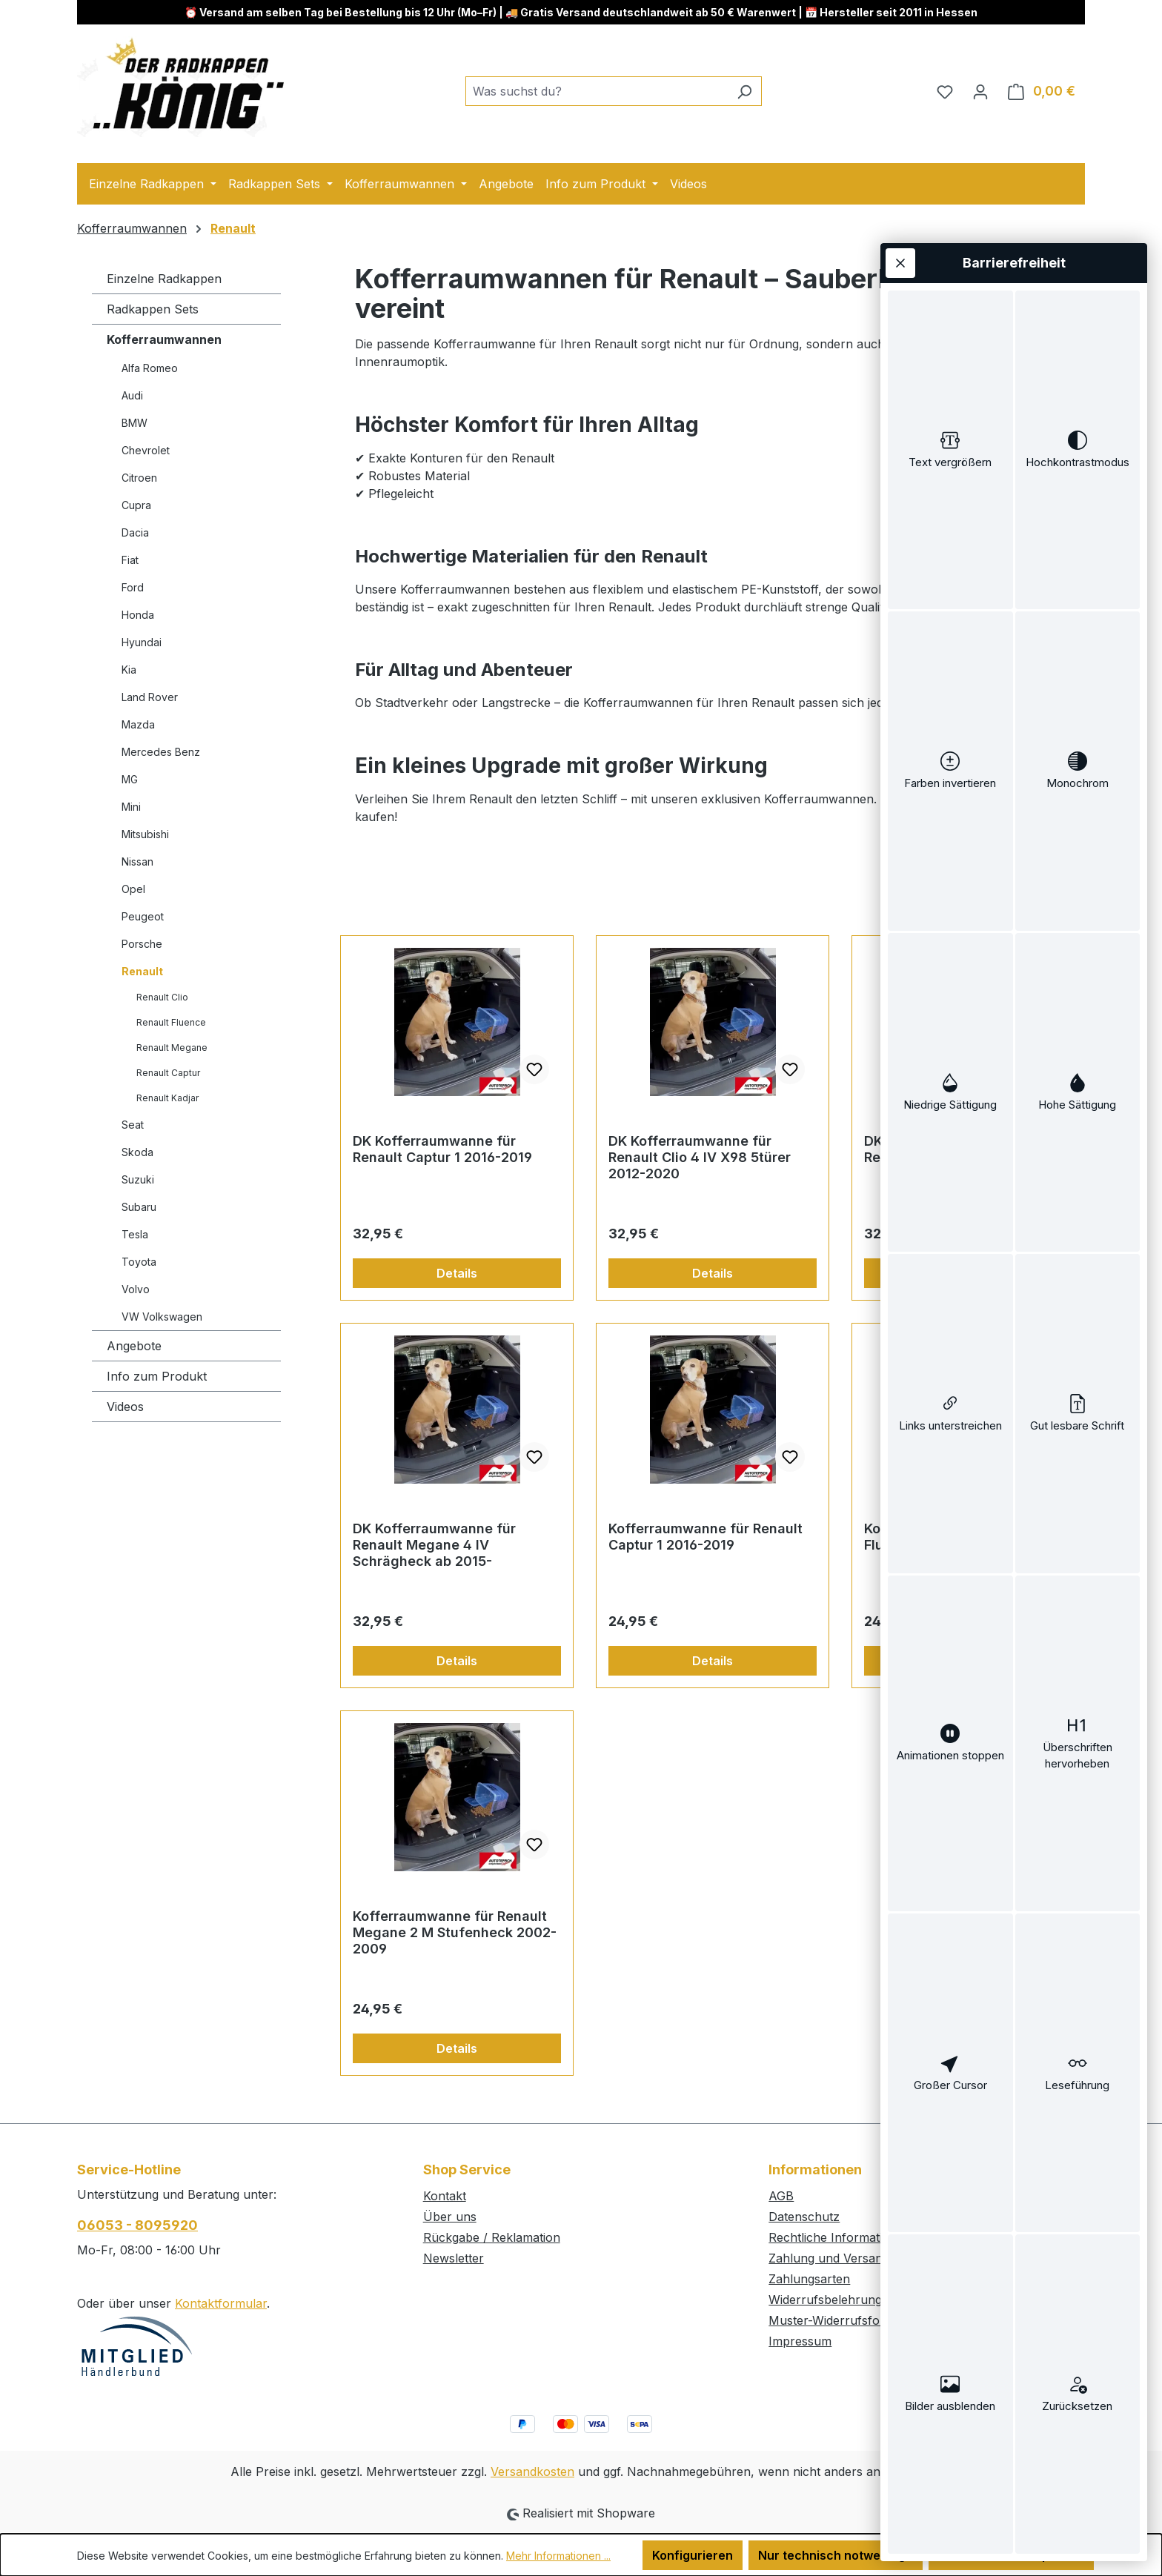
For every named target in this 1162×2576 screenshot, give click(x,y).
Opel (133, 889)
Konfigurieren (692, 2555)
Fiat (130, 560)
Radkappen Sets (153, 309)
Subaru (139, 1207)
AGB (781, 2195)
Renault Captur (168, 1072)
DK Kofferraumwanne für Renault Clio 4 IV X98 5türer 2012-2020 (699, 1157)
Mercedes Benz (161, 752)
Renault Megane (172, 1047)
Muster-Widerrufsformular (842, 2320)
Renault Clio (162, 997)
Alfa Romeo (150, 368)
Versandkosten (532, 2471)
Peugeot (143, 916)
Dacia (135, 532)
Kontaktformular (221, 2303)
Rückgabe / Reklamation (491, 2237)
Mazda (138, 724)
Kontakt (444, 2195)
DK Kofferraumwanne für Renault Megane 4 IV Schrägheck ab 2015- (434, 1545)
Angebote (134, 1345)
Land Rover (150, 697)
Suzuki (138, 1179)
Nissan (137, 861)
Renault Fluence (171, 1022)
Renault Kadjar (167, 1097)
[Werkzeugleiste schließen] (900, 263)
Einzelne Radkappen (164, 278)
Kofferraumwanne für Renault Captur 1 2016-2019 (705, 1537)
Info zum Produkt (157, 1376)
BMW (134, 422)
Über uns (450, 2216)
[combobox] (596, 91)
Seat (133, 1124)
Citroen (139, 477)
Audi (132, 395)
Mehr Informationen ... (558, 2555)
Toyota (139, 1261)
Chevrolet (146, 450)
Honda (138, 614)
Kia (129, 669)
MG (130, 779)
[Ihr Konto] (980, 91)
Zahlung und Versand (828, 2258)
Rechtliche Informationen (839, 2237)
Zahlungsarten (809, 2278)
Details (456, 1273)
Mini (131, 806)
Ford (133, 587)
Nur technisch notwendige (835, 2555)
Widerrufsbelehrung (825, 2299)
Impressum (799, 2341)
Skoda (137, 1152)
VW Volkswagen (162, 1316)
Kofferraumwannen (164, 339)
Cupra (136, 505)
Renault (142, 971)
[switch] (950, 450)
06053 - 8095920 (137, 2225)
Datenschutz (804, 2216)
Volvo (136, 1289)
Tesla (135, 1234)
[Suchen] (744, 91)
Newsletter (453, 2258)
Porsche (142, 943)
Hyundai (142, 642)
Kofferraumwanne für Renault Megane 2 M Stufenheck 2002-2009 (455, 1932)
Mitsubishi (145, 834)
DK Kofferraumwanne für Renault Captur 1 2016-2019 (442, 1149)
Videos (125, 1406)
